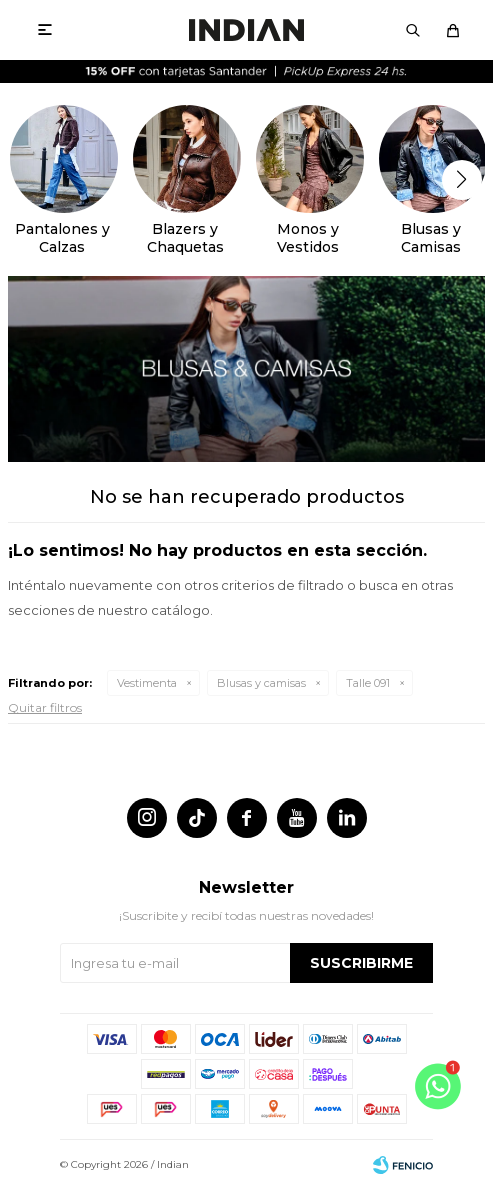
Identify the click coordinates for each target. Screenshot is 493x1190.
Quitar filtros (45, 707)
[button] (461, 180)
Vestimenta (147, 683)
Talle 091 (368, 683)
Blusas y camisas (261, 683)
